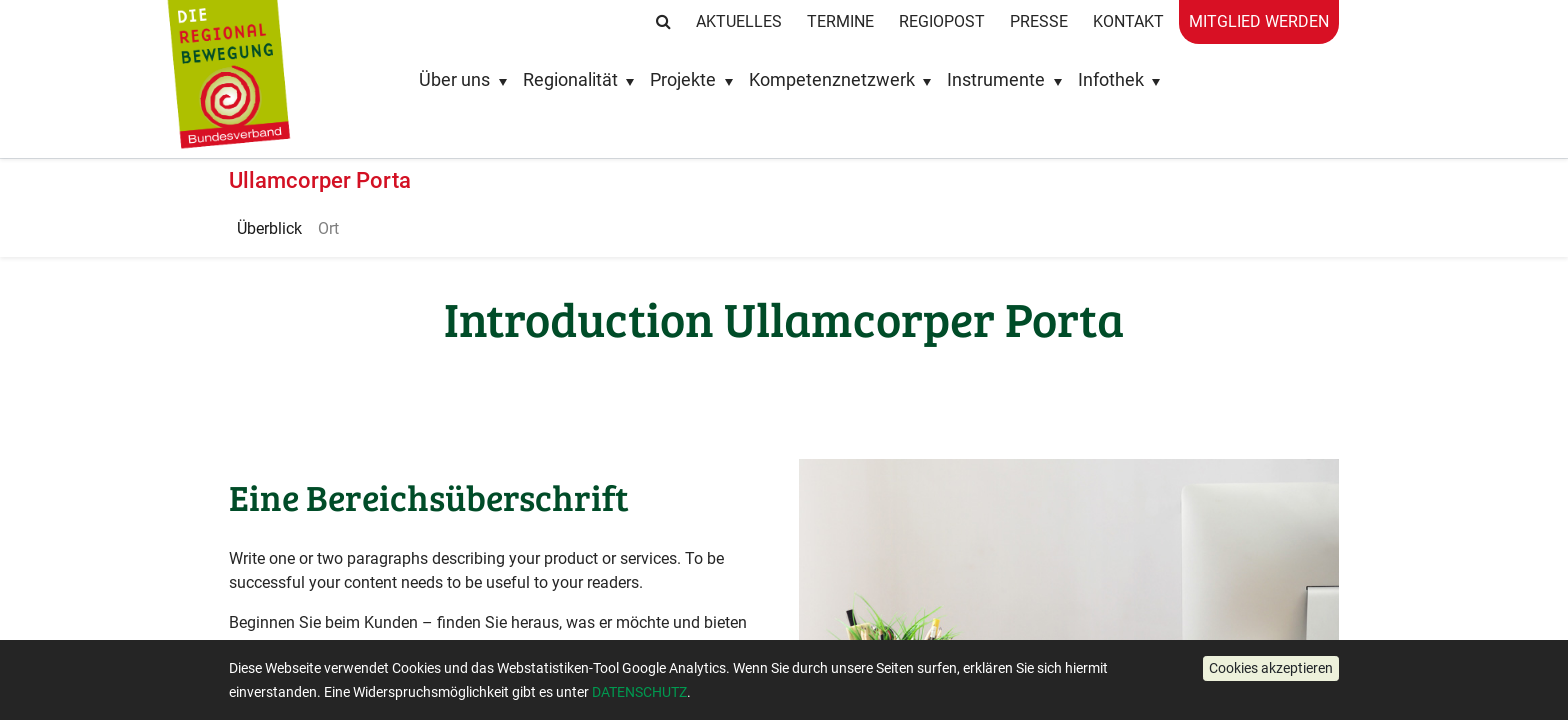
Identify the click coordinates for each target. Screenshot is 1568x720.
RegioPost (942, 21)
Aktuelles (739, 21)
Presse (1039, 21)
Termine (840, 21)
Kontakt (1128, 21)
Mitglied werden (1259, 21)
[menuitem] (269, 229)
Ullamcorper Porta (320, 180)
